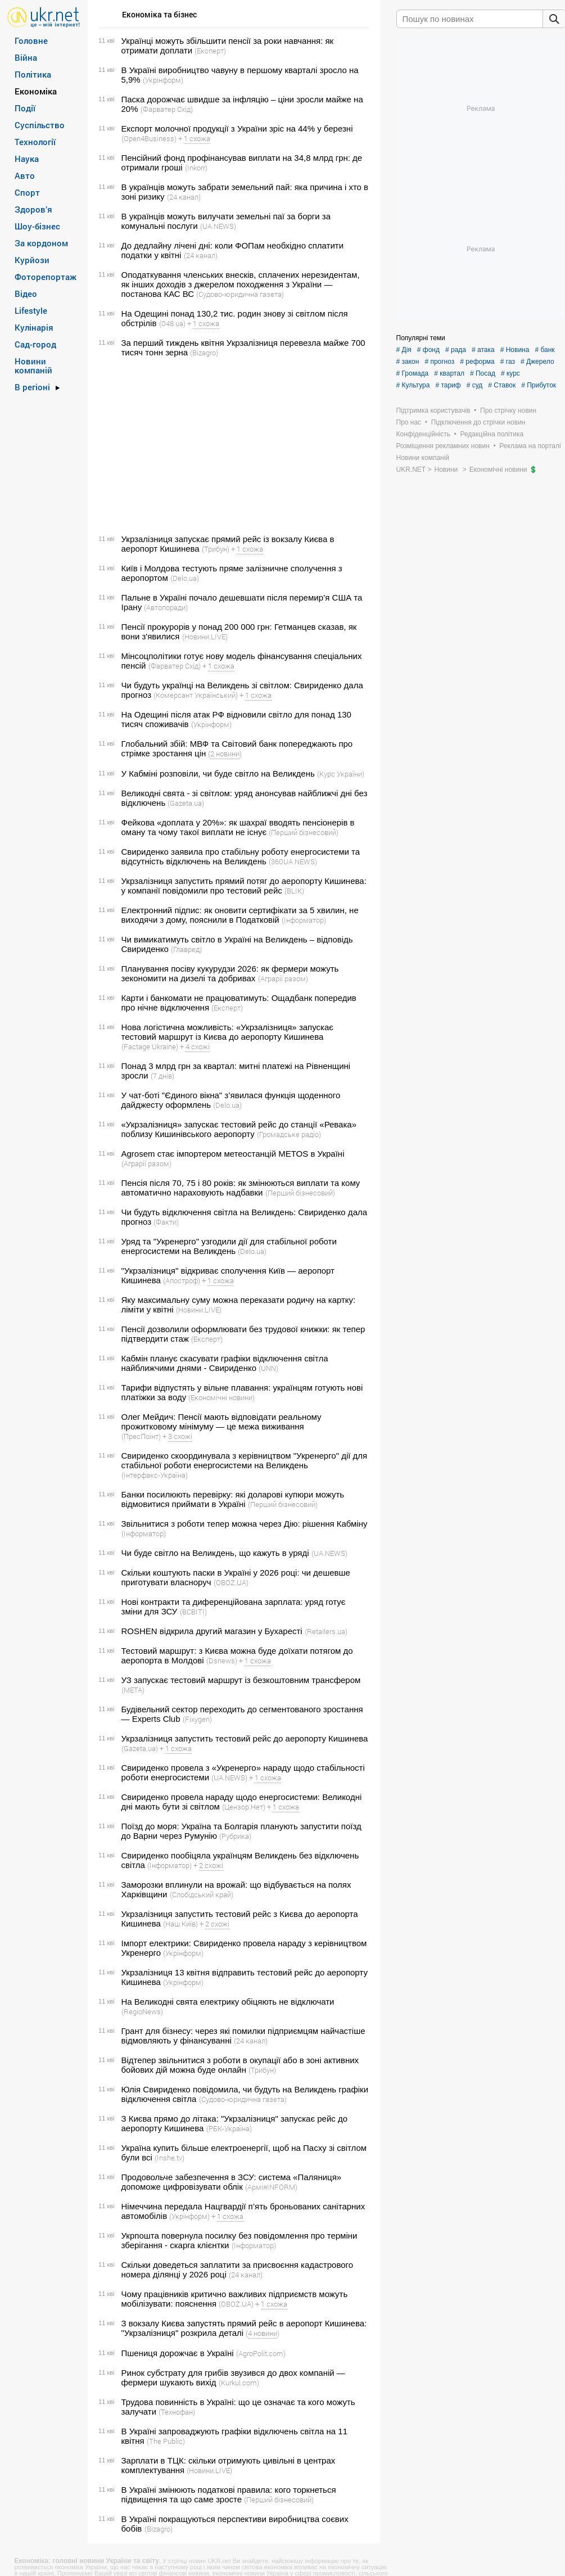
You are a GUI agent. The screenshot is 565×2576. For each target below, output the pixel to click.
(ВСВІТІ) (193, 1612)
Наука (27, 158)
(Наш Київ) (180, 1924)
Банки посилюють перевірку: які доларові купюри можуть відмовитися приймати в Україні (233, 1499)
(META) (132, 1690)
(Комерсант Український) (195, 695)
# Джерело (537, 362)
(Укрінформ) (163, 80)
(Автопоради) (166, 607)
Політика (33, 74)
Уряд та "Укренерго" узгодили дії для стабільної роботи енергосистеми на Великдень (229, 1246)
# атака (483, 350)
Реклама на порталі (530, 446)
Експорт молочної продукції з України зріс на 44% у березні (237, 128)
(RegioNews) (142, 2011)
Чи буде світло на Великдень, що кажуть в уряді (215, 1553)
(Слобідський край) (201, 1894)
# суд (475, 385)
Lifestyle (31, 310)
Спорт (27, 192)
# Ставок (502, 385)
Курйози (32, 259)
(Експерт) (210, 51)
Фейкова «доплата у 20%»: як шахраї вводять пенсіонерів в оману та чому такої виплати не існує (238, 827)
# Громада (412, 373)
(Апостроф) (181, 1280)
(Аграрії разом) (283, 978)
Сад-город (35, 344)
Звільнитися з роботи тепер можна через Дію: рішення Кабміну (244, 1523)
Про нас (409, 422)
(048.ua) (172, 323)
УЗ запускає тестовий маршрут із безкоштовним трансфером (241, 1680)
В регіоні (32, 386)
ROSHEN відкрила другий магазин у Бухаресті (211, 1631)
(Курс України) (340, 774)
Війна (26, 57)
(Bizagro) (204, 353)
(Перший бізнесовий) (303, 832)
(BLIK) (294, 891)
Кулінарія (34, 327)
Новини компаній (33, 366)
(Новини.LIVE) (205, 636)
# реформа (477, 362)
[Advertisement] (232, 446)
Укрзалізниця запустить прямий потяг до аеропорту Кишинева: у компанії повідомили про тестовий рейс (244, 885)
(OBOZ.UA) (231, 1582)
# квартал (449, 373)
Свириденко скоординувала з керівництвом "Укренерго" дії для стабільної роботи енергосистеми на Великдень (244, 1460)
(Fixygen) (197, 1719)
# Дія (404, 350)
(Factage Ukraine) (149, 1046)
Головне (31, 40)
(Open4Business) (149, 138)
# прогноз (439, 362)
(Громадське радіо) (289, 1134)
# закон (407, 362)
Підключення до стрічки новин (478, 422)
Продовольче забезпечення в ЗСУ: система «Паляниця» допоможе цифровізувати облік (231, 2181)
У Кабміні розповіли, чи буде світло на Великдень (218, 773)
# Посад (482, 373)
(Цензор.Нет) (243, 1807)
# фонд (428, 350)
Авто (25, 175)
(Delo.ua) (184, 578)
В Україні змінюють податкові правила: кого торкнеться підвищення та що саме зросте (228, 2494)
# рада (455, 350)
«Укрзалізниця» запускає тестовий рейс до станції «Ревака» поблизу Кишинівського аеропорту (239, 1129)
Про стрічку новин (508, 410)
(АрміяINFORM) (271, 2187)
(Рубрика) (235, 1836)
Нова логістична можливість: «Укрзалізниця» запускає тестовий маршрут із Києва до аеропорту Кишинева (227, 1031)
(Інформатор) (304, 920)
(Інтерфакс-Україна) (154, 1475)
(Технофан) (177, 2412)
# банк (544, 350)
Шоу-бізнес (37, 226)
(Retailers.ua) (326, 1631)
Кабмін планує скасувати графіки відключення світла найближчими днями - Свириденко (224, 1363)
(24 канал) (184, 197)
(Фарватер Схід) (167, 109)
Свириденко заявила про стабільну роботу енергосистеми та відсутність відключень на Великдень (240, 856)
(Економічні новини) (221, 1397)
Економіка (36, 91)
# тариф (447, 385)
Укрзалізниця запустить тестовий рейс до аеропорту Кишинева (244, 1738)
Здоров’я (33, 209)
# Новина (515, 350)
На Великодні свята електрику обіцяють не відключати (228, 2001)
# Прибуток (538, 385)
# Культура (413, 385)
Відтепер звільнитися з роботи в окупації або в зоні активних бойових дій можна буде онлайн (240, 2064)
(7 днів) (162, 1076)
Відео (26, 293)
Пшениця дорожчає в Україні (177, 2353)
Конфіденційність (423, 434)
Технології (35, 141)
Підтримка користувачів (433, 410)
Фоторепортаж (45, 276)
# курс (510, 373)
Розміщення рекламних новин (443, 446)
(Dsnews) (221, 1660)
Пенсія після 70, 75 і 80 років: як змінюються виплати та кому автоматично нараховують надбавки (240, 1187)
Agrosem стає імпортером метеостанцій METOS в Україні (233, 1153)
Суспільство (40, 124)
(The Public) (166, 2441)
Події (25, 107)
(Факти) (166, 1222)
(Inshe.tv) (169, 2158)
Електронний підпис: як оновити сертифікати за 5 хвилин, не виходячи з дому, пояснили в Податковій (240, 914)
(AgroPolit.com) (261, 2353)
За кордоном (41, 242)
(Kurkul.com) (239, 2383)
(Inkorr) (196, 168)
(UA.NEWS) (218, 226)
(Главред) (186, 949)
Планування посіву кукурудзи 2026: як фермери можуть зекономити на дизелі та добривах (230, 973)
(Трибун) (215, 549)
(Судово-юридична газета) (240, 294)
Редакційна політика (491, 434)
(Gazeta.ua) (186, 803)
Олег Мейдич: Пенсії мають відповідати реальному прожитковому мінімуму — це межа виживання (221, 1421)
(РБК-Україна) (229, 2128)
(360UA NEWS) (293, 861)
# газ (507, 362)
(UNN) (268, 1368)
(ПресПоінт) (141, 1436)
